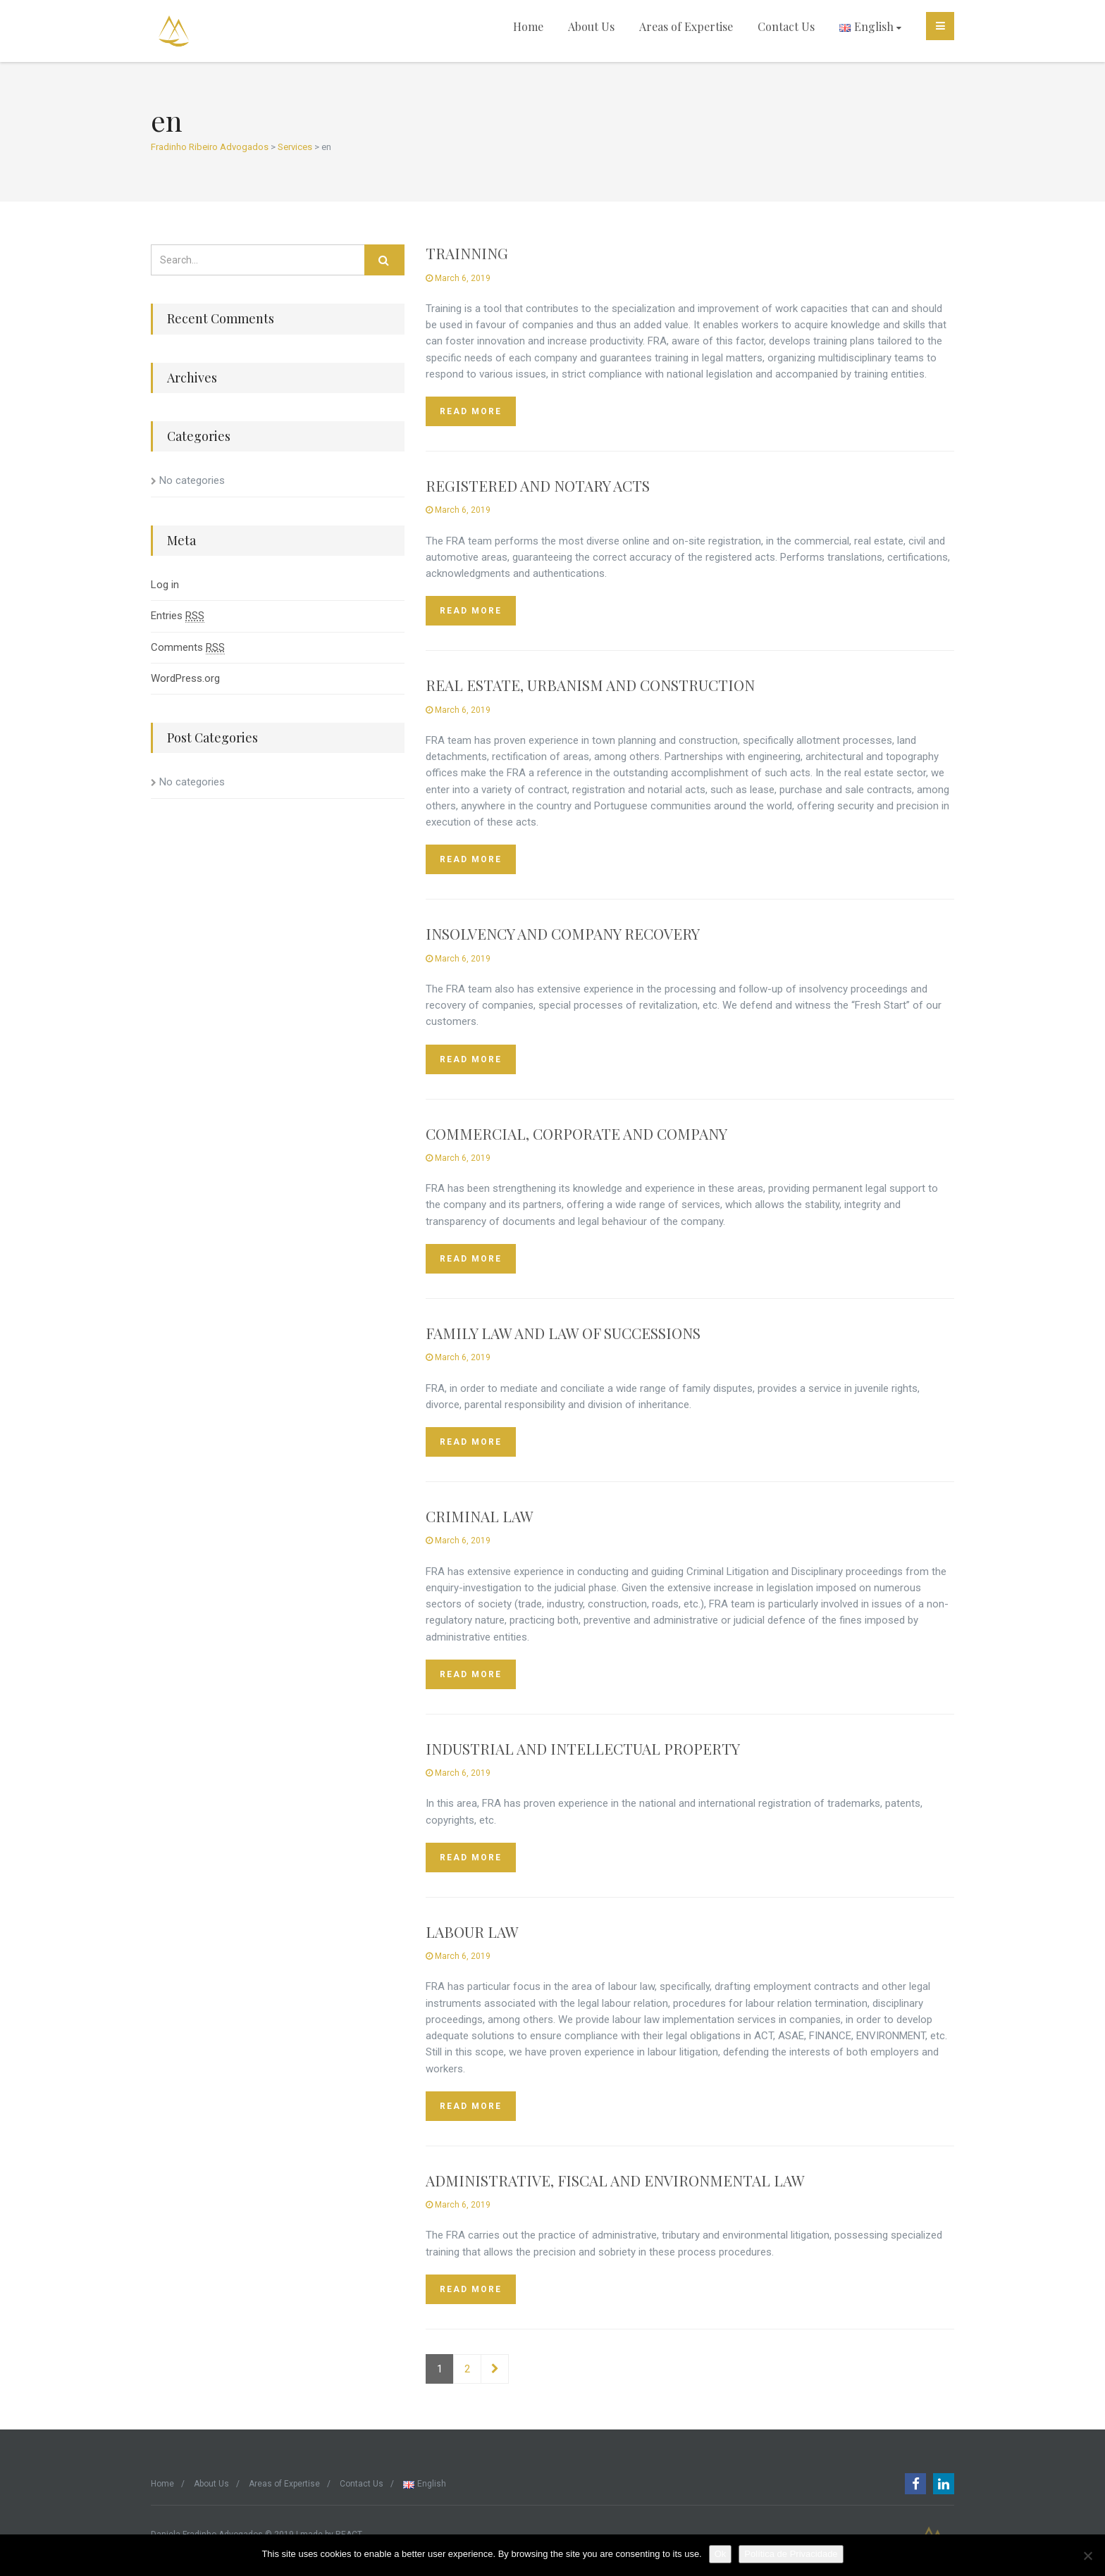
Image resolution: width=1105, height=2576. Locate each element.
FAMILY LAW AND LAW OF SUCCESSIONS (563, 1333)
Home (528, 26)
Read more (471, 411)
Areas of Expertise (686, 26)
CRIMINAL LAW (479, 1516)
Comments (188, 647)
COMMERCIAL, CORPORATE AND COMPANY (576, 1133)
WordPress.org (185, 678)
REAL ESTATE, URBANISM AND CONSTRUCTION (590, 685)
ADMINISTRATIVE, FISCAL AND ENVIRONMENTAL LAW (615, 2180)
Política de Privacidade (790, 2554)
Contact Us (786, 26)
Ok (721, 2554)
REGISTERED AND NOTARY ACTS (538, 485)
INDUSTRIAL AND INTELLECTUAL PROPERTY (583, 1748)
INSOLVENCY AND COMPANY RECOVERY (563, 933)
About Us (591, 26)
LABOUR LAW (472, 1931)
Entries (177, 616)
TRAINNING (467, 253)
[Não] (1087, 2556)
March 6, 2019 (458, 278)
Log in (165, 584)
